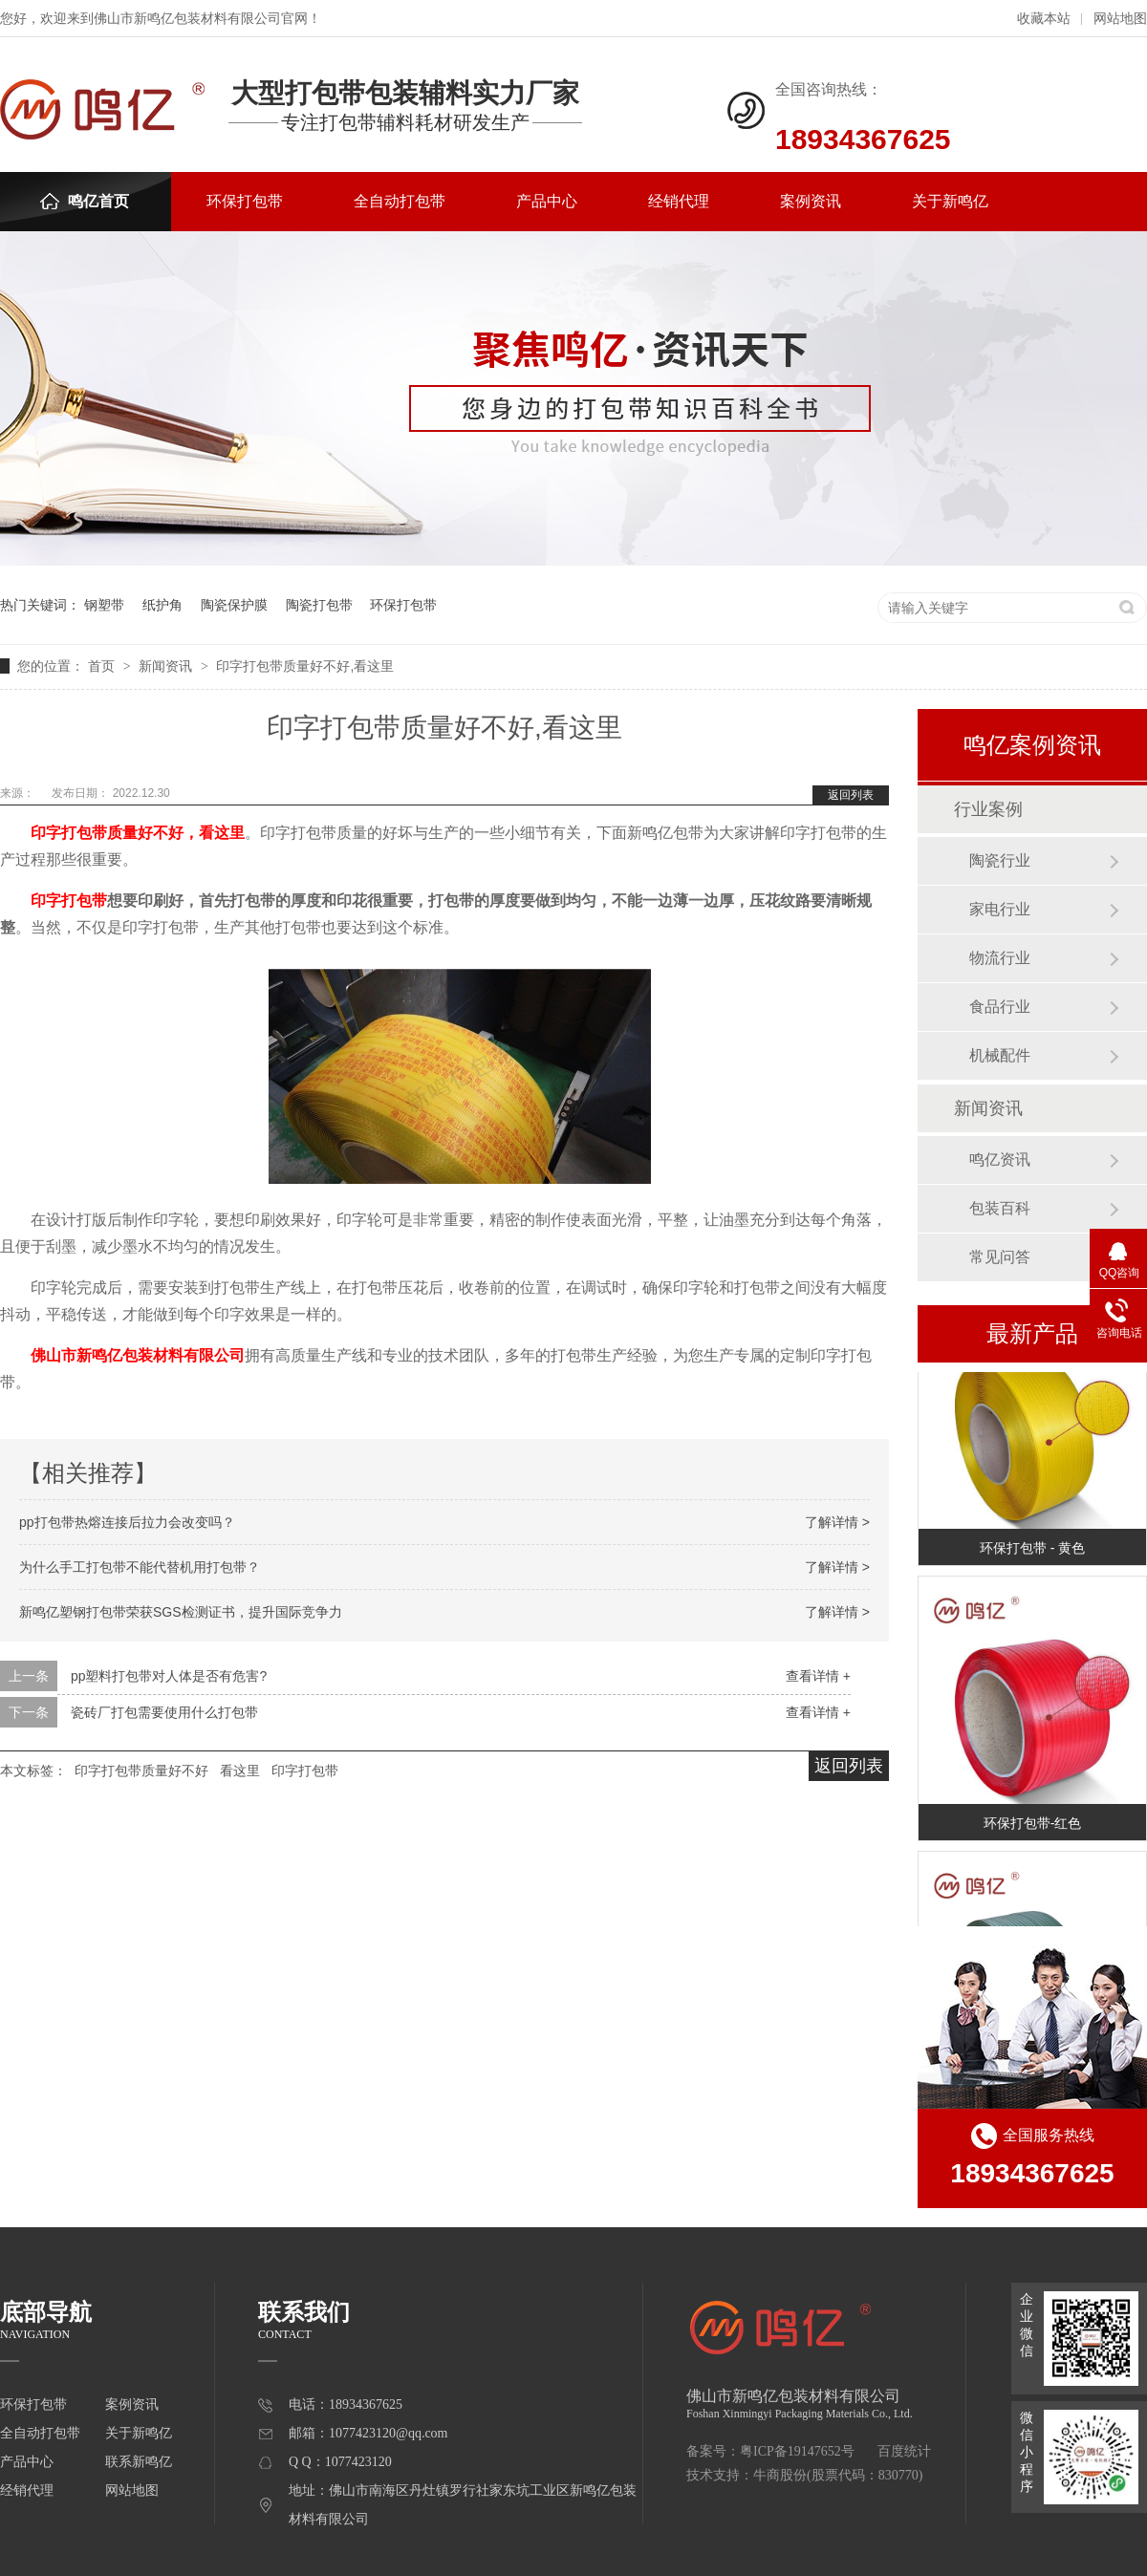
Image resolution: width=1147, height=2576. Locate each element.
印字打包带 (304, 1770)
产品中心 (546, 201)
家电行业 (999, 909)
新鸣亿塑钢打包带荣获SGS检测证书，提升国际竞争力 (180, 1612)
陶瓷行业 (999, 860)
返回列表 (851, 795)
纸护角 (162, 604)
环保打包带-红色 (1033, 1825)
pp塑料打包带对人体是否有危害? (169, 1676)
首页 (103, 666)
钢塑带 (104, 604)
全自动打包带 (399, 201)
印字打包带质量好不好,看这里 (305, 666)
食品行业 (999, 1006)
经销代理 (678, 201)
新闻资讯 (167, 666)
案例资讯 (810, 201)
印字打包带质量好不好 (141, 1770)
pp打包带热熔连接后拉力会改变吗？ (127, 1522)
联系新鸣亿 (138, 2462)
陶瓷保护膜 (234, 604)
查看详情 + (818, 1676)
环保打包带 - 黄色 (1032, 1549)
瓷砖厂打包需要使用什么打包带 (164, 1712)
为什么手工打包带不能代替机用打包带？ (139, 1567)
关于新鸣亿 (950, 201)
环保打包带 (244, 201)
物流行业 (999, 958)
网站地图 (1120, 18)
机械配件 (999, 1055)
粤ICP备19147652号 (797, 2451)
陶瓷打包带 (319, 604)
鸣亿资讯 (999, 1159)
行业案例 (988, 809)
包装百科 (999, 1208)
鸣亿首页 (84, 201)
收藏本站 (1044, 18)
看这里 (240, 1770)
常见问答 (999, 1257)
